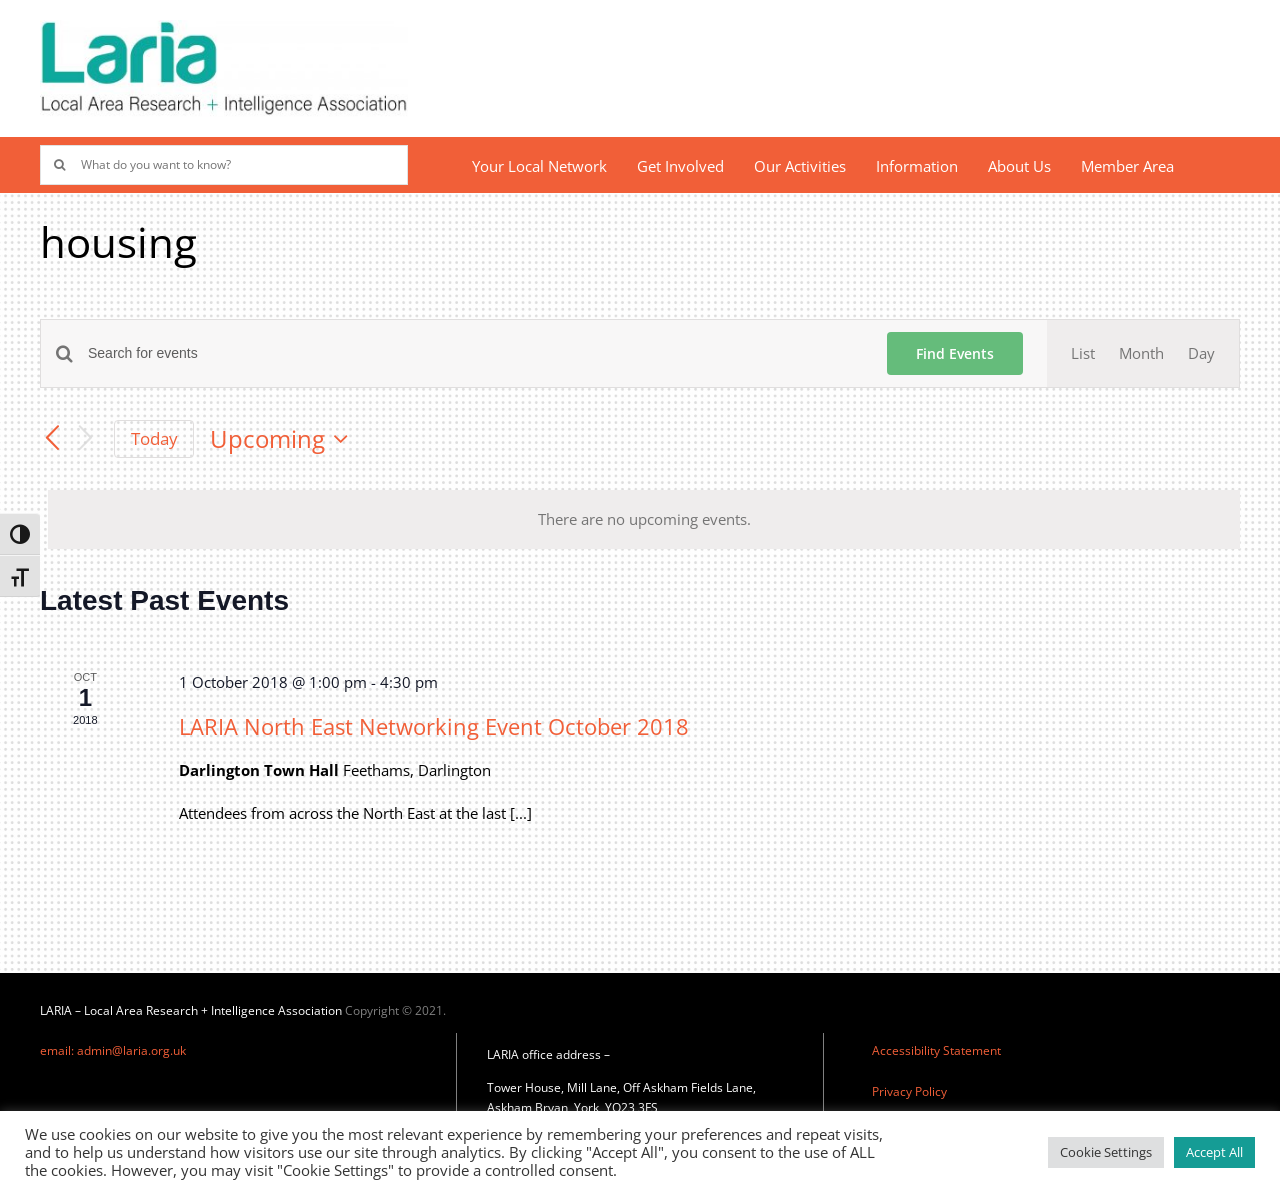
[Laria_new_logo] (224, 27)
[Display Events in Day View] (1201, 353)
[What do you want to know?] (224, 165)
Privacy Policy (909, 1091)
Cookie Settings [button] (1106, 1152)
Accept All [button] (1214, 1152)
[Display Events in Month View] (1141, 353)
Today (154, 438)
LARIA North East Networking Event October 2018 (434, 726)
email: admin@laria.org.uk (113, 1050)
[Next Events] (86, 438)
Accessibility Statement (936, 1050)
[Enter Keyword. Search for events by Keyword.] (475, 353)
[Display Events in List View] (1083, 353)
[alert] (644, 519)
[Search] (60, 165)
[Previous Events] (52, 439)
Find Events (955, 353)
